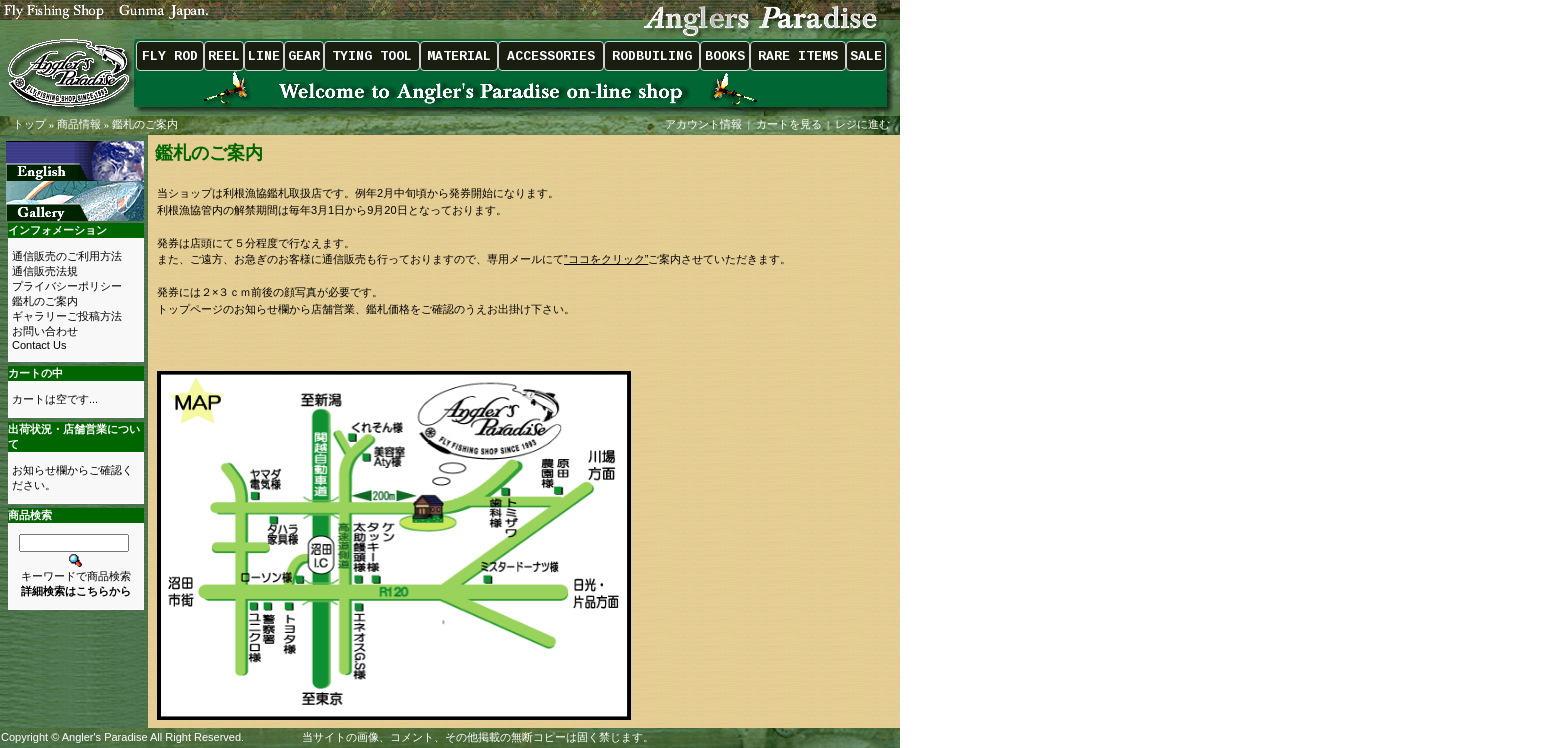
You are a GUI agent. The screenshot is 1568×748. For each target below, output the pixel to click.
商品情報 (79, 124)
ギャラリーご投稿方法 (67, 316)
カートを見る (789, 124)
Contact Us (39, 345)
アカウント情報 (703, 124)
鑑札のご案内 (145, 124)
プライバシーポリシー (67, 286)
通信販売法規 (45, 271)
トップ (29, 124)
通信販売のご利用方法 (67, 256)
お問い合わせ (45, 331)
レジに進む (864, 124)
